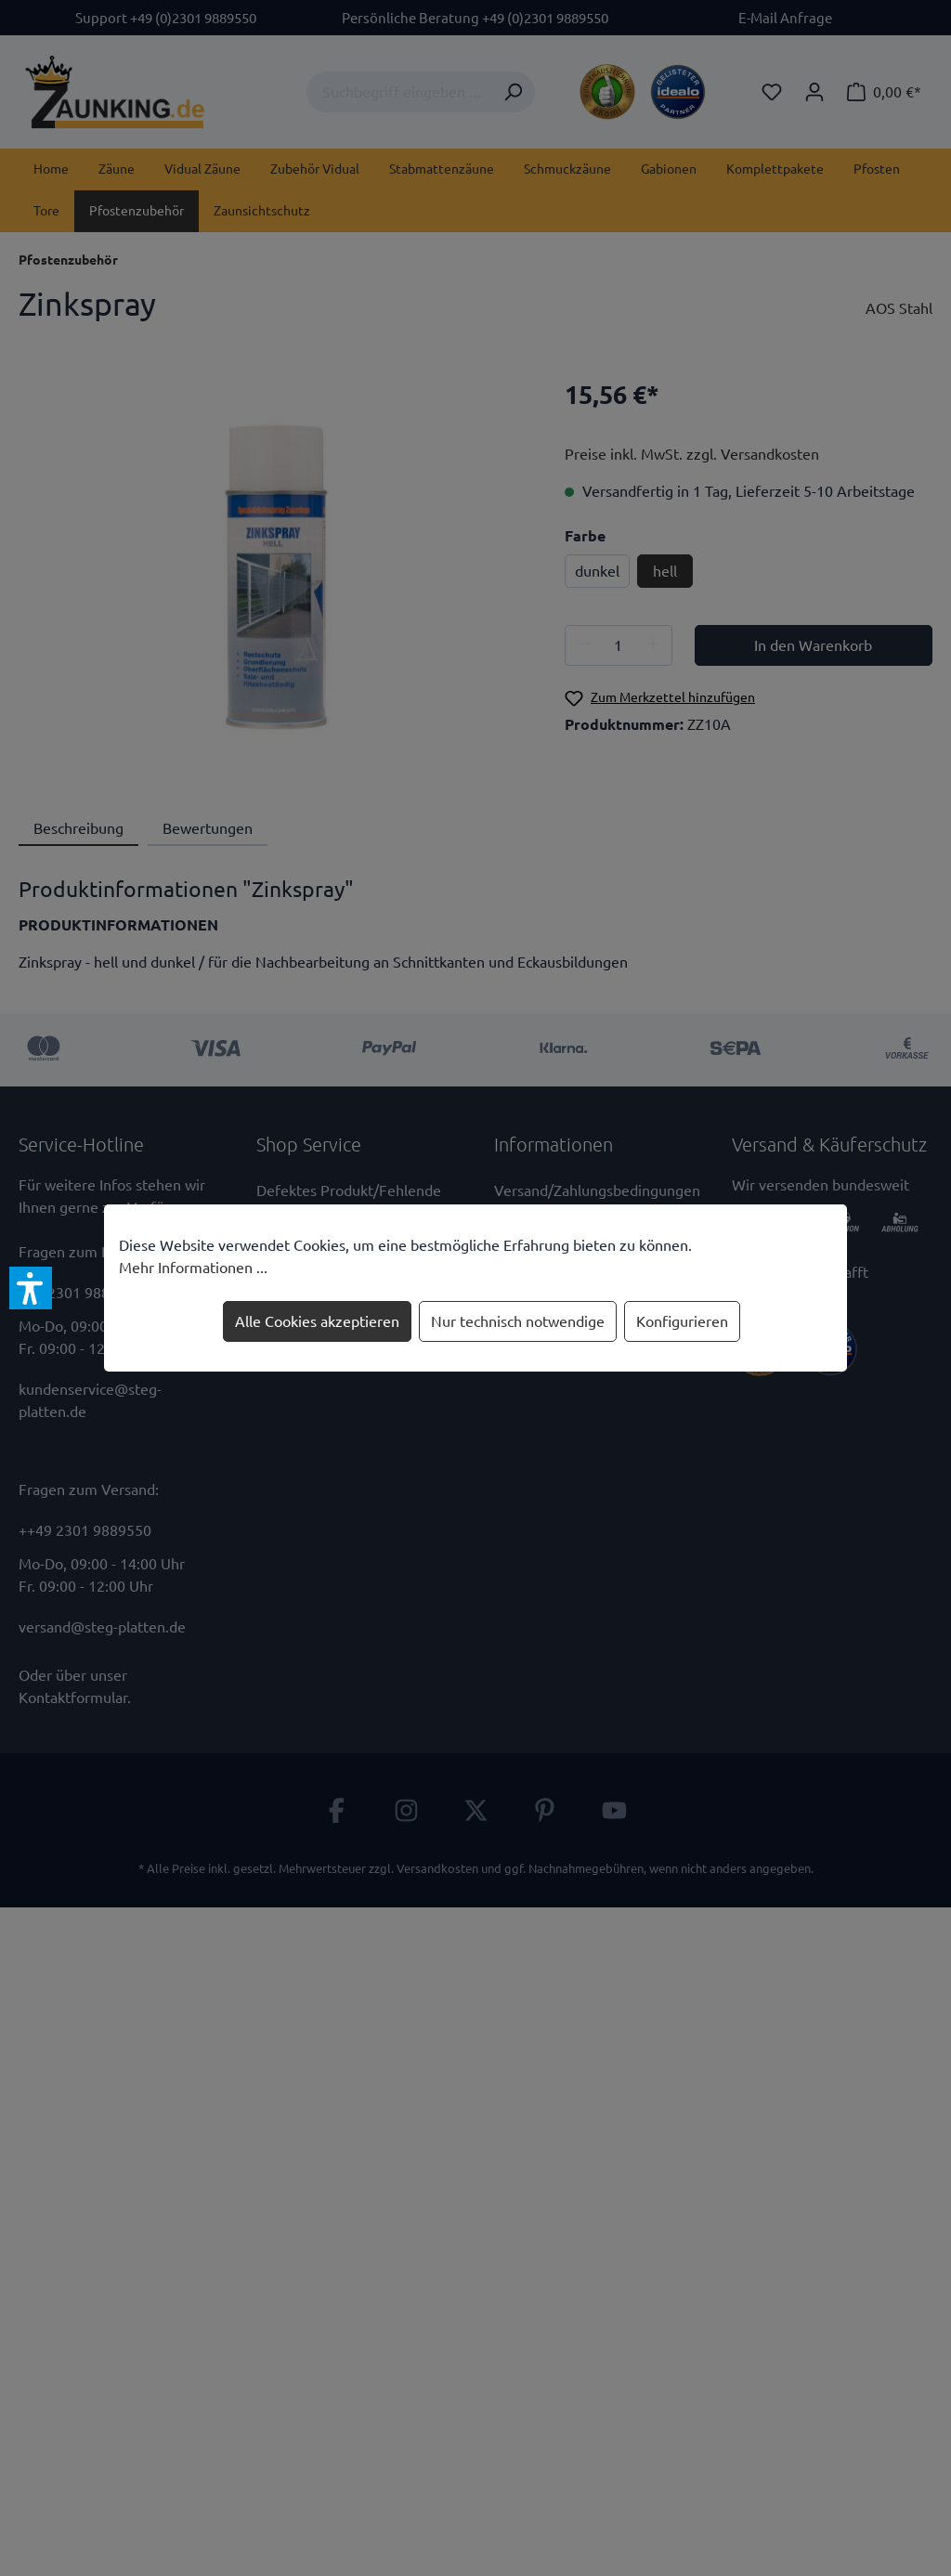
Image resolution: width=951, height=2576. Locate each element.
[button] (30, 1288)
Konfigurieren (682, 1321)
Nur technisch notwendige (518, 1321)
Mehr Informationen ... (193, 1267)
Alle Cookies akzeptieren (317, 1321)
